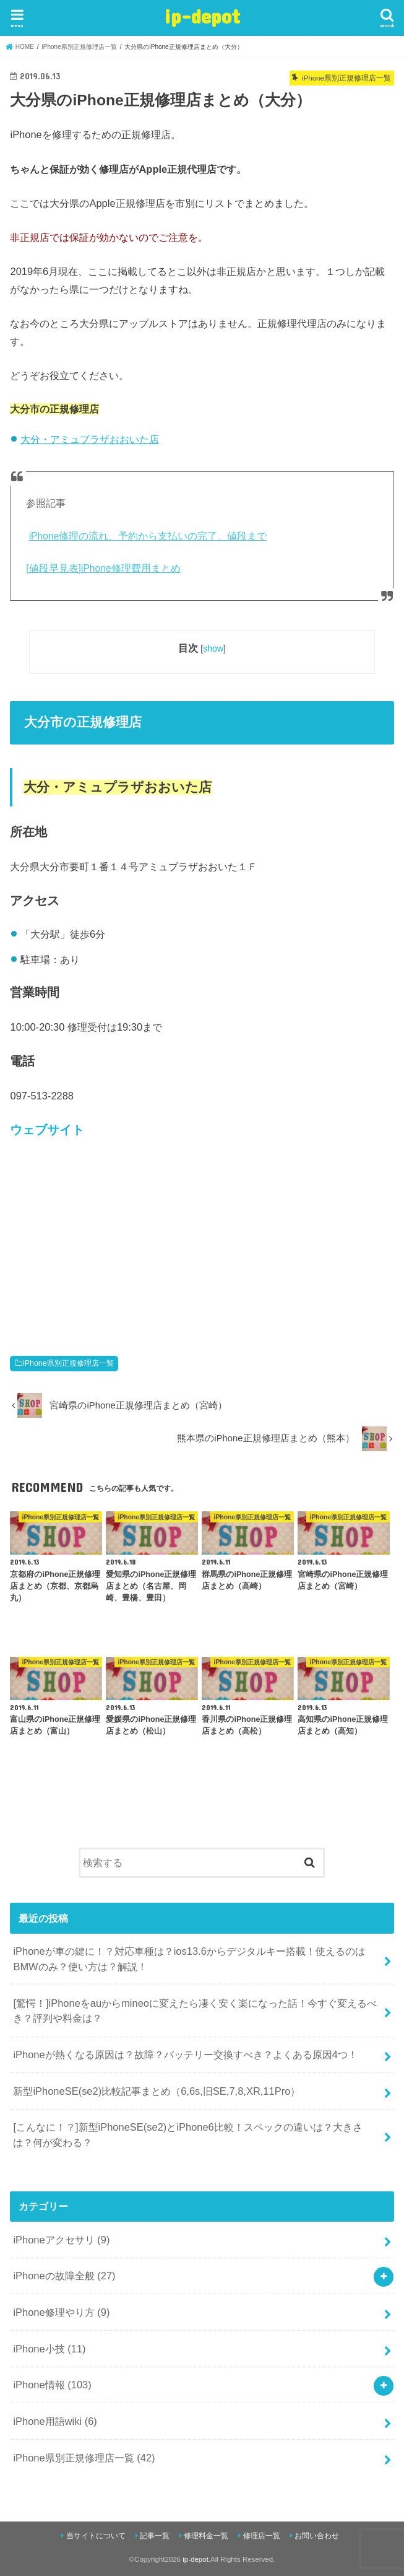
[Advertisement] (201, 1242)
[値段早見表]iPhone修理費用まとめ (103, 568)
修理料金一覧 (206, 2535)
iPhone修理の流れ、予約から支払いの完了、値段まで (148, 536)
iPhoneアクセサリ (61, 2239)
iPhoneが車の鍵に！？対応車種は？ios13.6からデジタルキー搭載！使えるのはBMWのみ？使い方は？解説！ (188, 1958)
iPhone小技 (49, 2348)
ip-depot (202, 16)
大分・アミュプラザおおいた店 (89, 439)
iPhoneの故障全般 (64, 2275)
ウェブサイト (47, 1130)
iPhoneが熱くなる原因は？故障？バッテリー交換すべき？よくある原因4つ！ (185, 2054)
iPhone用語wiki (55, 2421)
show (213, 648)
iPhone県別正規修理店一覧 (68, 1363)
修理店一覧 (261, 2535)
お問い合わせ (316, 2535)
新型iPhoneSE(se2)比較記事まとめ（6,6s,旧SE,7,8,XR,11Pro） (156, 2091)
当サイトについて (96, 2535)
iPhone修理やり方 (61, 2312)
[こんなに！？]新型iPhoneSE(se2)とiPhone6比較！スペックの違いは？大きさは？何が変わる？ (187, 2134)
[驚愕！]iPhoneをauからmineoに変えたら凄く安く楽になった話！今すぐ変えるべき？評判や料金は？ (195, 2010)
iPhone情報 (52, 2384)
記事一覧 (155, 2535)
